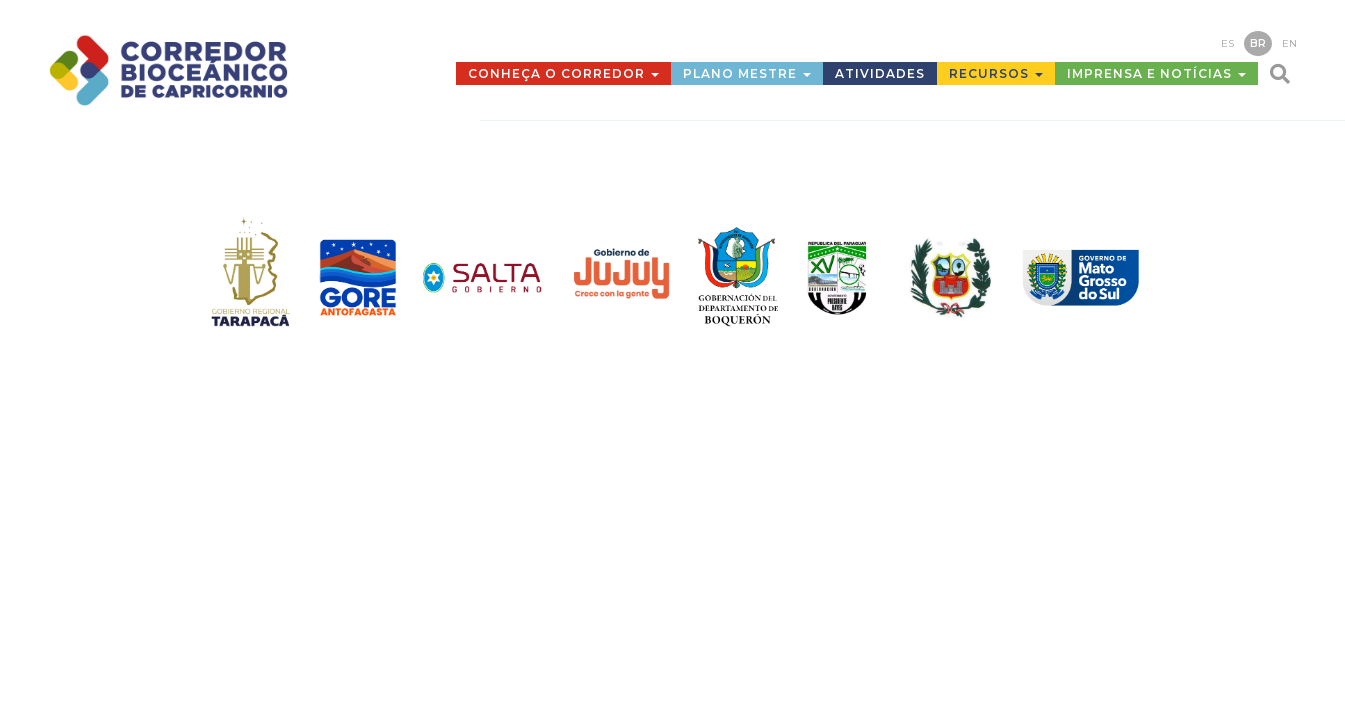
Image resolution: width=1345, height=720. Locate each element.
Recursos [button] (996, 73)
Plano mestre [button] (747, 73)
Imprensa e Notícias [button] (1156, 73)
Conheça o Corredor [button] (563, 73)
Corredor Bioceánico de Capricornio (213, 70)
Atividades (880, 73)
